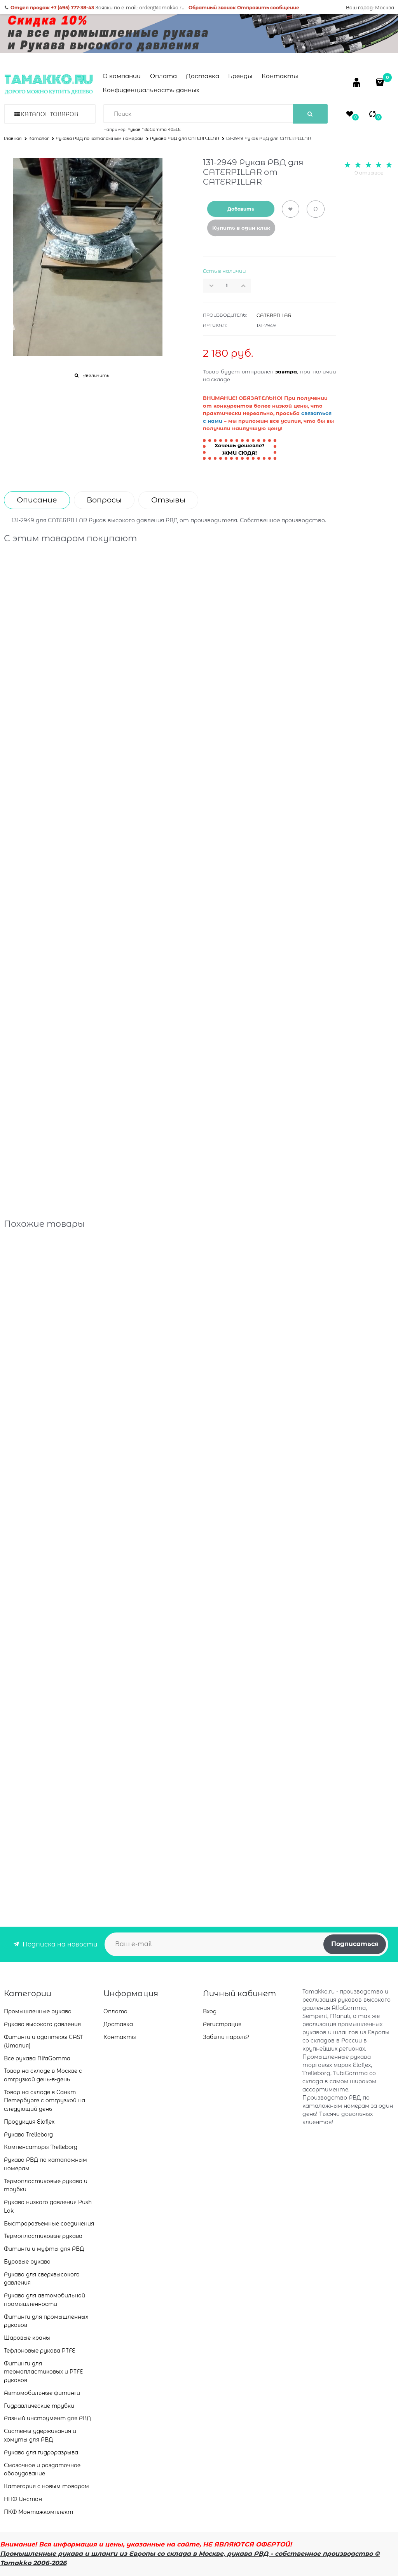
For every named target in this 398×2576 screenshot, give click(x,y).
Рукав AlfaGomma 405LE (154, 129)
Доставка (202, 76)
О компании (122, 76)
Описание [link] (37, 500)
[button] (246, 286)
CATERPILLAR (274, 315)
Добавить (240, 209)
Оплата (163, 76)
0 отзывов (369, 172)
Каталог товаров (49, 114)
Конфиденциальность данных (151, 90)
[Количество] (227, 286)
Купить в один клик (241, 228)
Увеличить (95, 375)
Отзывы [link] (168, 500)
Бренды (240, 76)
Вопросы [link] (104, 500)
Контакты (280, 76)
